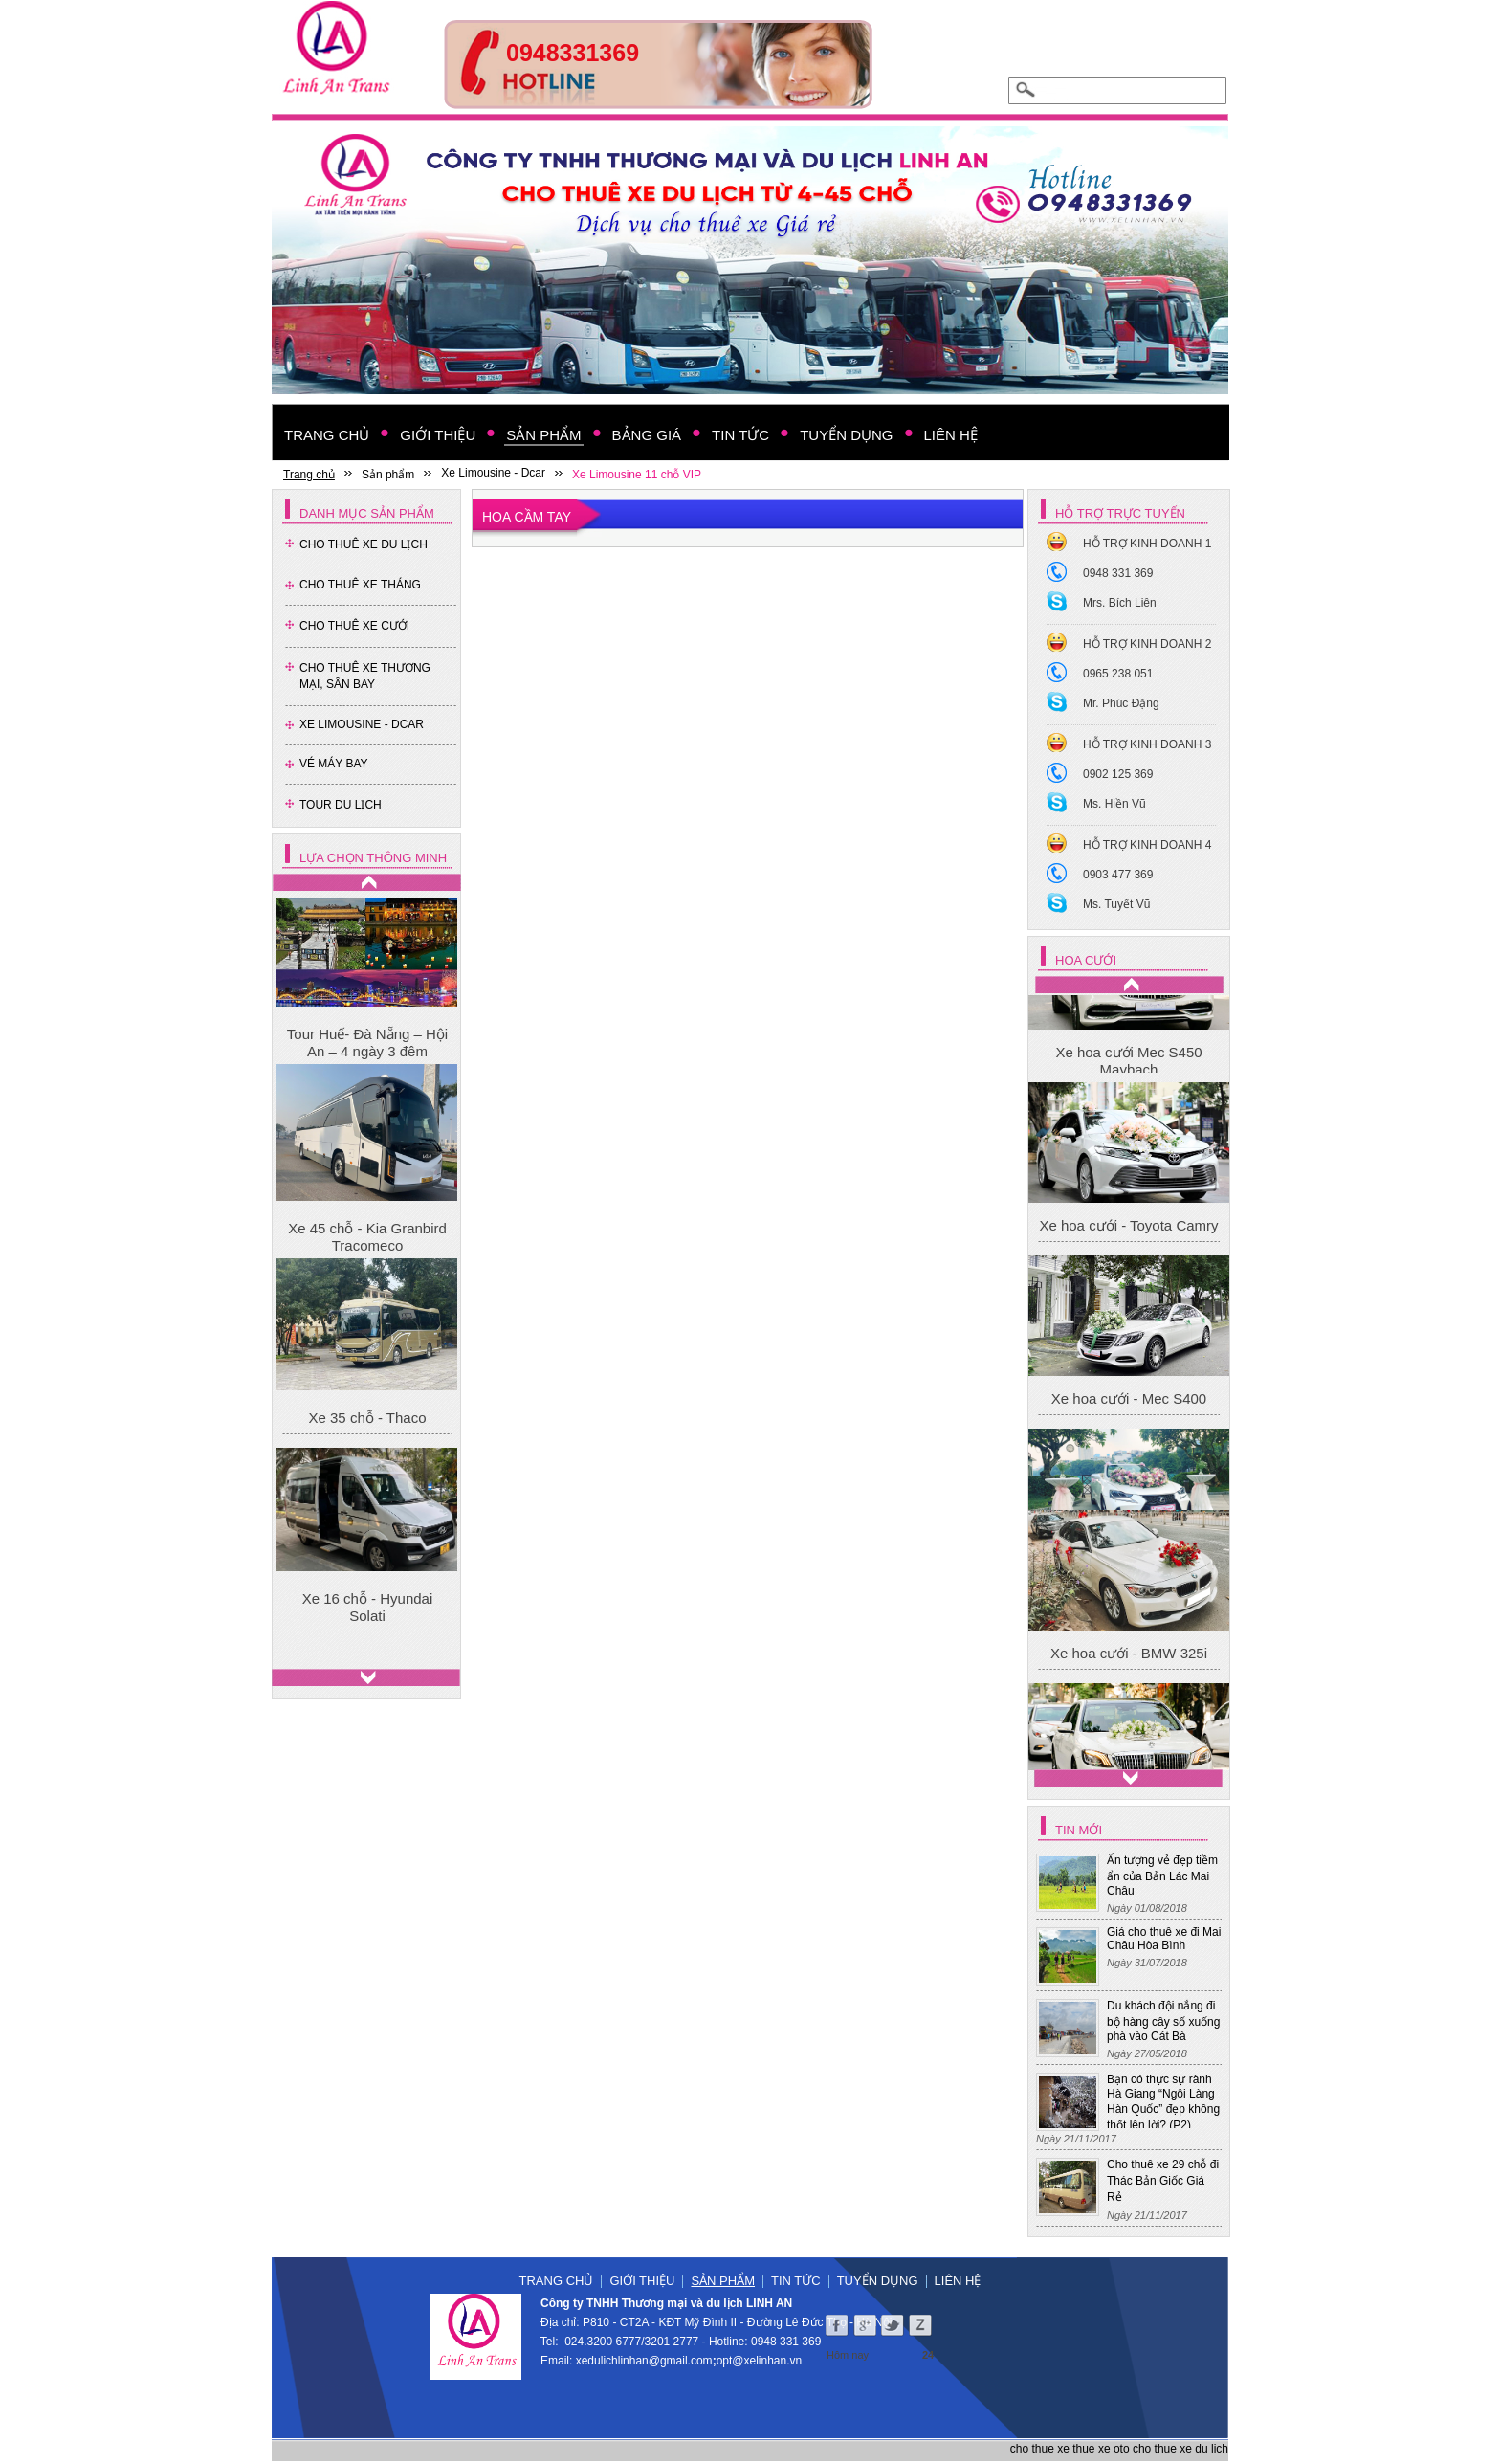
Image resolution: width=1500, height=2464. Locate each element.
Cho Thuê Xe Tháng (360, 584)
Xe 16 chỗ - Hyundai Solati (367, 1607)
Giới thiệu (641, 2281)
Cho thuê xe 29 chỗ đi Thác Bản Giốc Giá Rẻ (1163, 2181)
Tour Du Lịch (340, 804)
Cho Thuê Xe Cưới (354, 626)
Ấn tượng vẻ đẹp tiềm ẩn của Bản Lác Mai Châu (1162, 1876)
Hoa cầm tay (526, 516)
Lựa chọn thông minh (373, 858)
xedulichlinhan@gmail (632, 2360)
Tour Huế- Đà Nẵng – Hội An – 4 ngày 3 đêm (367, 1042)
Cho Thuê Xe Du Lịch (363, 544)
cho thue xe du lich (1180, 2448)
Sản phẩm (723, 2281)
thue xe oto (1100, 2448)
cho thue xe (1040, 2448)
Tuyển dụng (877, 2281)
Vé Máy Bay (333, 763)
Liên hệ (958, 2281)
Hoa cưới (1085, 960)
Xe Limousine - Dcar (361, 724)
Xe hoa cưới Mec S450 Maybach (1128, 1242)
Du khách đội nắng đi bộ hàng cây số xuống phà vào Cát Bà (1163, 2021)
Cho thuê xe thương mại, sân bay (364, 676)
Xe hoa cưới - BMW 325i (1128, 1061)
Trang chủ (556, 2281)
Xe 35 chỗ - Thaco (368, 1418)
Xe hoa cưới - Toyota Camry (1128, 1407)
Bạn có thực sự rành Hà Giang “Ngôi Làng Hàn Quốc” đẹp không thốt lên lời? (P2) (1163, 2102)
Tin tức (796, 2281)
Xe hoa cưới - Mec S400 (1128, 1580)
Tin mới (1078, 1830)
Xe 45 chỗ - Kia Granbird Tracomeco (367, 1237)
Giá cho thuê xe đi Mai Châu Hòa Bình (1164, 1938)
